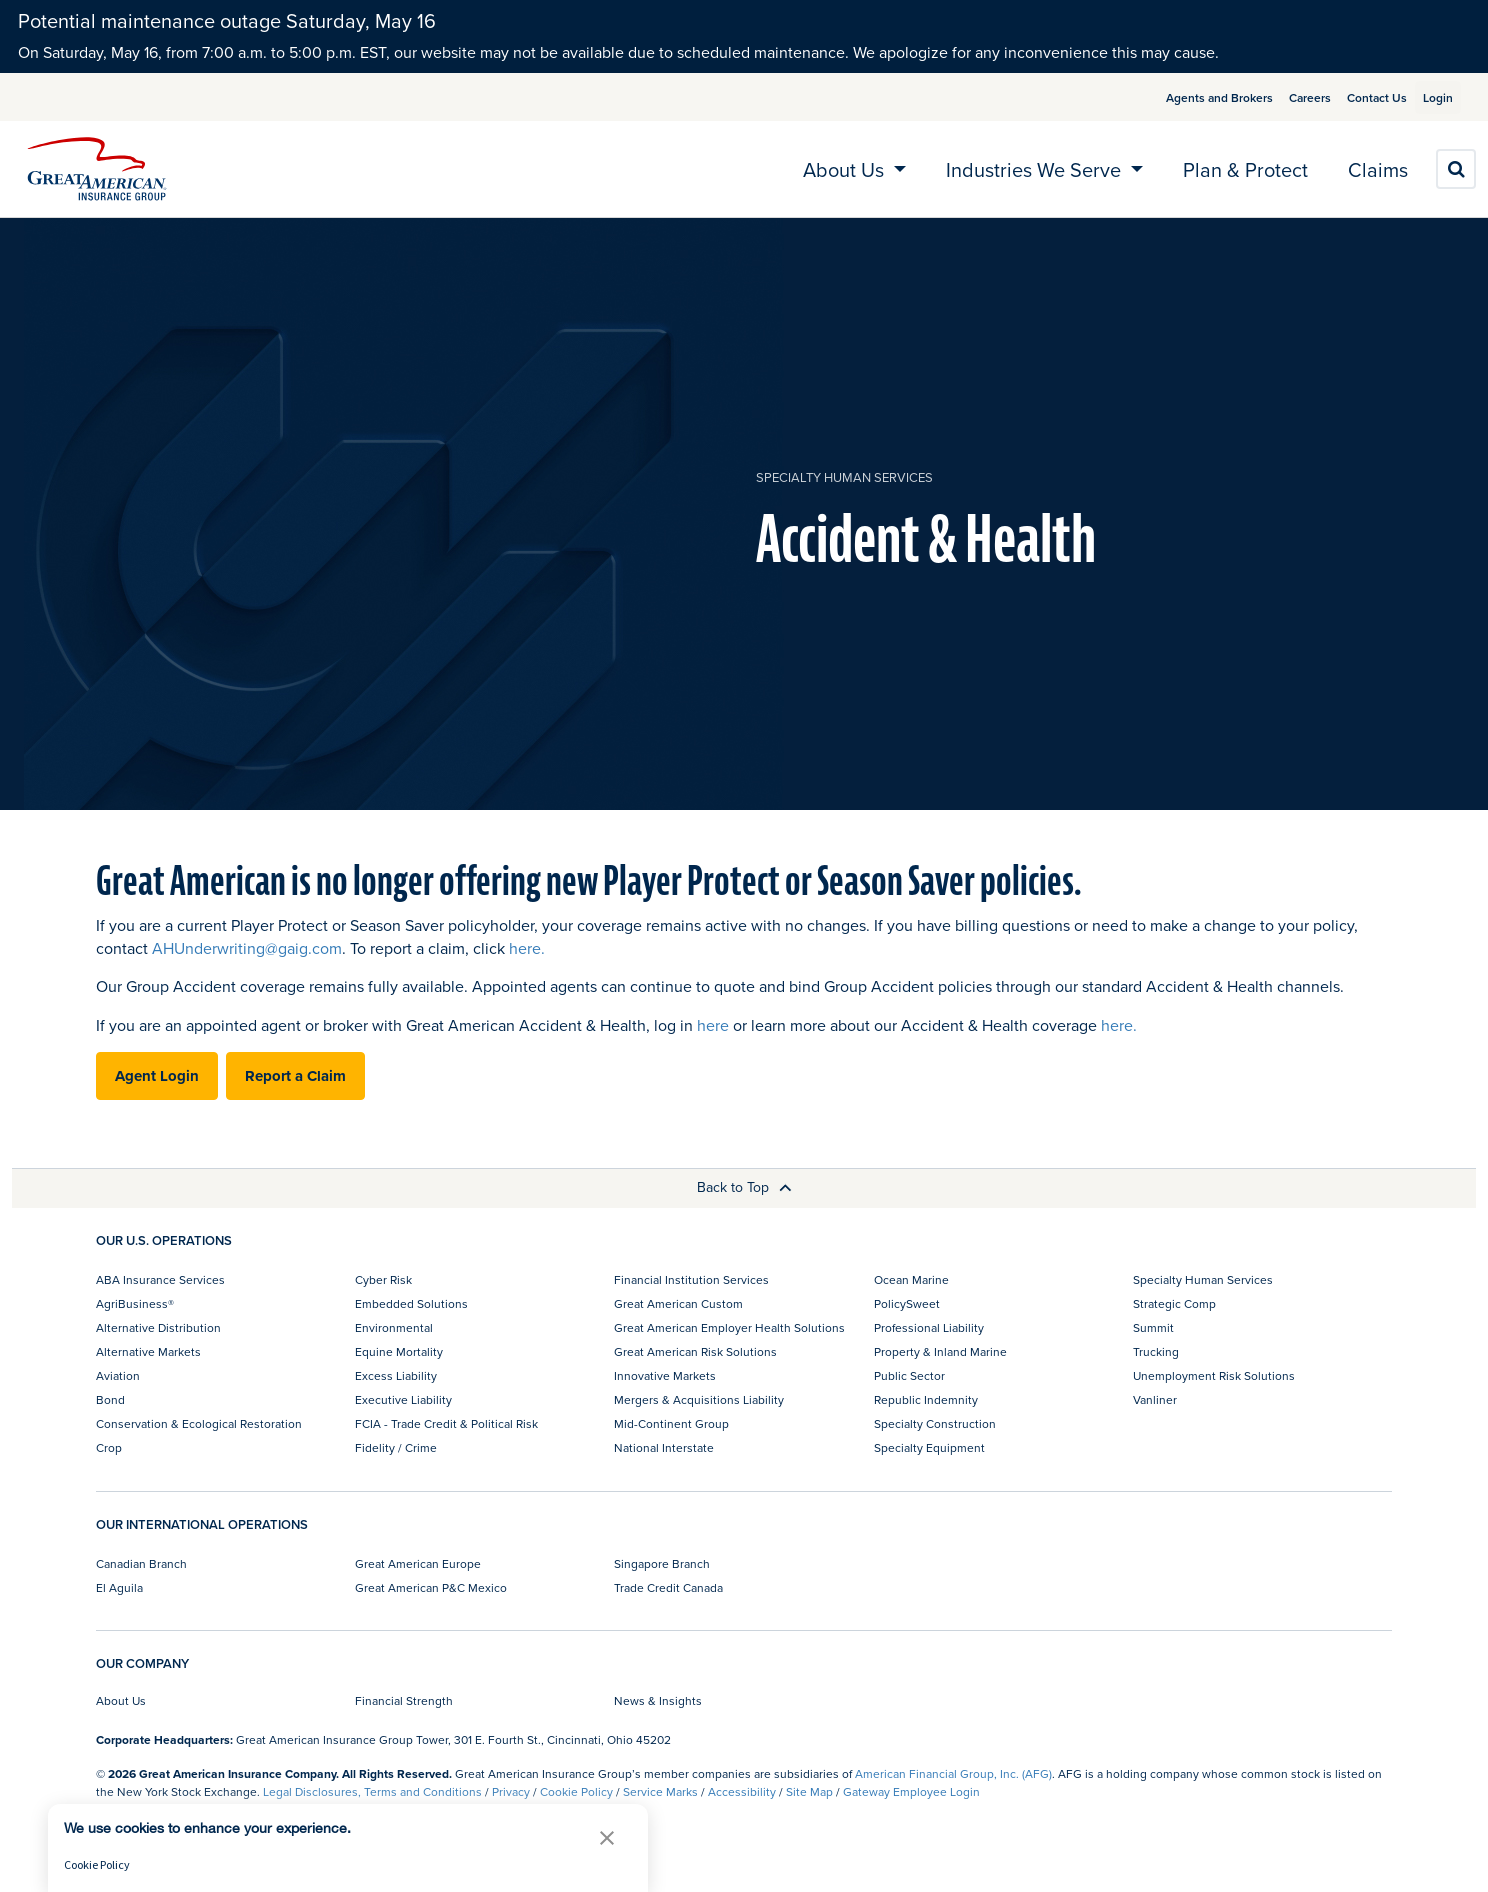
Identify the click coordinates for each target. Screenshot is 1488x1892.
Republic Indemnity (926, 1399)
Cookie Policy (576, 1791)
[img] (97, 169)
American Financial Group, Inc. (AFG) (953, 1773)
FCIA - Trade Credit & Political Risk (446, 1423)
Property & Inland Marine (940, 1351)
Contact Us (1353, 97)
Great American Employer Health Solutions (729, 1327)
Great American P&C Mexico (431, 1587)
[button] (607, 1837)
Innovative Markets (665, 1375)
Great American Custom (678, 1303)
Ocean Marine (911, 1279)
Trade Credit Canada (668, 1587)
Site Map (809, 1791)
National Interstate (664, 1447)
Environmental (394, 1327)
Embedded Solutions (411, 1303)
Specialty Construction (935, 1423)
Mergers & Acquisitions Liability (699, 1399)
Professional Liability (929, 1327)
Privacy (511, 1791)
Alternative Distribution (158, 1327)
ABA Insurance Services (160, 1279)
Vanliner (1155, 1399)
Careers (1286, 97)
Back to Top (744, 1187)
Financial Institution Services (691, 1279)
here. (527, 948)
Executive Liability (403, 1399)
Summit (1153, 1327)
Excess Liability (396, 1375)
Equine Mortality (399, 1351)
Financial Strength (404, 1700)
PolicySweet (907, 1303)
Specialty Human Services (844, 477)
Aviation (118, 1375)
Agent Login (157, 1076)
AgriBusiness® (135, 1303)
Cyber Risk (383, 1279)
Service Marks (660, 1791)
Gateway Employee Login (911, 1791)
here (713, 1025)
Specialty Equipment (929, 1447)
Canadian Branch (141, 1563)
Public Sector (909, 1375)
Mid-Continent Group (671, 1423)
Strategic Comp (1174, 1303)
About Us (121, 1700)
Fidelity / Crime (396, 1447)
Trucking (1156, 1351)
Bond (110, 1399)
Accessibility (742, 1791)
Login (1430, 97)
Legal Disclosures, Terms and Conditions (372, 1791)
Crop (109, 1447)
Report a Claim (295, 1076)
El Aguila (119, 1587)
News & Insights (658, 1700)
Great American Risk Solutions (695, 1351)
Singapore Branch (662, 1563)
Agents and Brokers (1195, 97)
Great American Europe (418, 1563)
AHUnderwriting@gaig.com (247, 948)
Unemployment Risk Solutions (1214, 1375)
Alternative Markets (148, 1351)
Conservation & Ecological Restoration (199, 1423)
